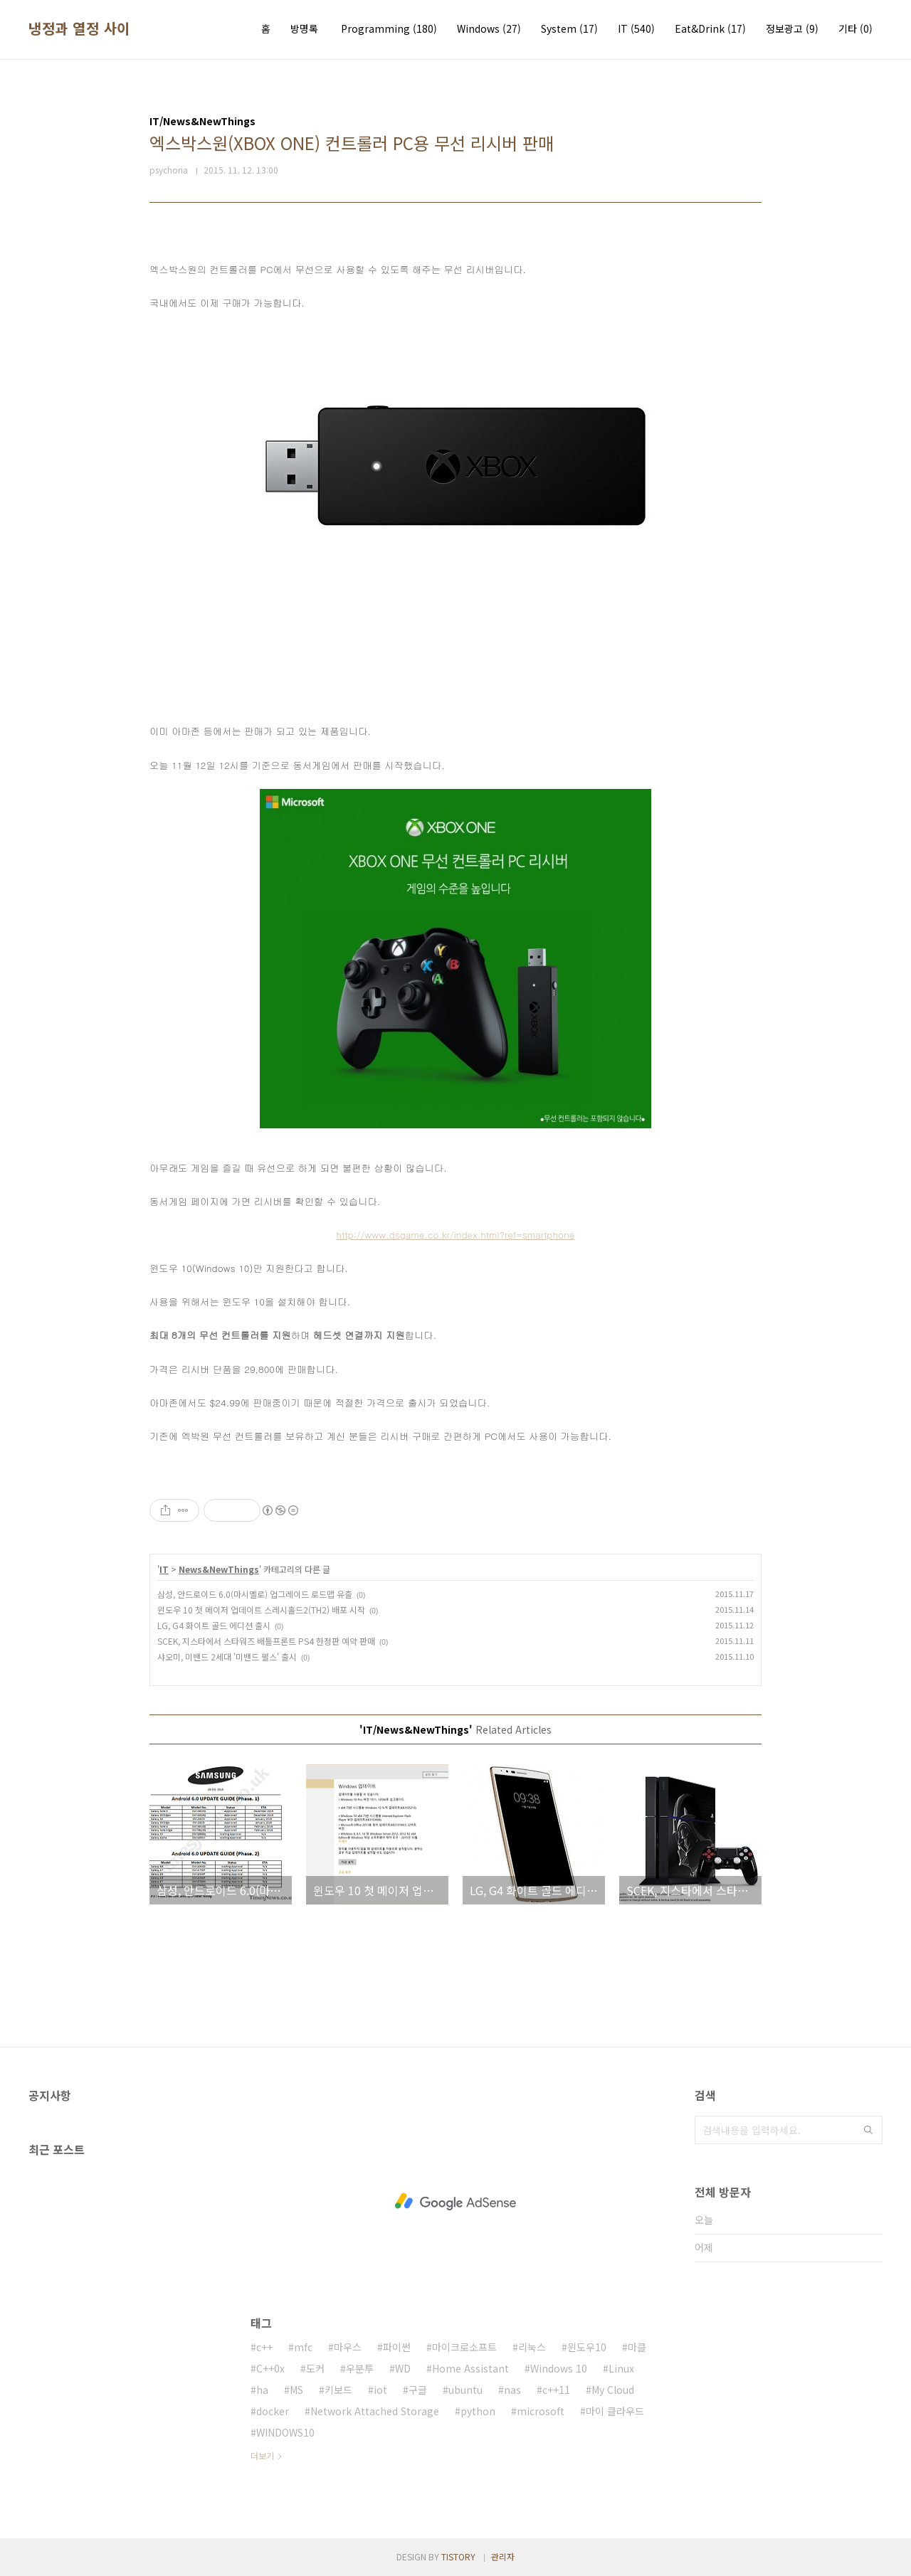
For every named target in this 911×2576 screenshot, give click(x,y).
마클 (637, 2347)
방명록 (304, 28)
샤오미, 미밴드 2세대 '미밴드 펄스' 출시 (227, 1656)
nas (512, 2389)
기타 (855, 28)
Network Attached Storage (374, 2411)
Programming (389, 28)
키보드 (338, 2389)
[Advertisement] (455, 2201)
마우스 (348, 2347)
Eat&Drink (710, 28)
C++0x (270, 2368)
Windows (489, 28)
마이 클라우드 (615, 2411)
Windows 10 (558, 2368)
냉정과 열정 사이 (79, 28)
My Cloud (612, 2389)
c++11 (556, 2389)
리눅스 (532, 2347)
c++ (264, 2347)
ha (262, 2389)
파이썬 (397, 2347)
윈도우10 (586, 2347)
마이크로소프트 (464, 2347)
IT (636, 28)
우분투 (360, 2368)
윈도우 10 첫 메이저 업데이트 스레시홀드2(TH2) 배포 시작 (261, 1610)
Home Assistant (470, 2368)
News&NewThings (219, 1569)
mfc (303, 2347)
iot (380, 2389)
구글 (418, 2389)
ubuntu (465, 2389)
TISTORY (458, 2556)
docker (272, 2411)
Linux (621, 2368)
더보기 (262, 2455)
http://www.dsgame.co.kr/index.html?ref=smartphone (456, 1234)
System (569, 28)
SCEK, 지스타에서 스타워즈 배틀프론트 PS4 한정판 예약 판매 (266, 1641)
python (477, 2411)
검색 (868, 2129)
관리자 (503, 2556)
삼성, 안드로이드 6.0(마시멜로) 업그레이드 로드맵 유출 (254, 1594)
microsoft (540, 2411)
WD (403, 2368)
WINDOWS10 (285, 2432)
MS (296, 2389)
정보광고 (792, 28)
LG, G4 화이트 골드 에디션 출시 (213, 1625)
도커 (315, 2368)
